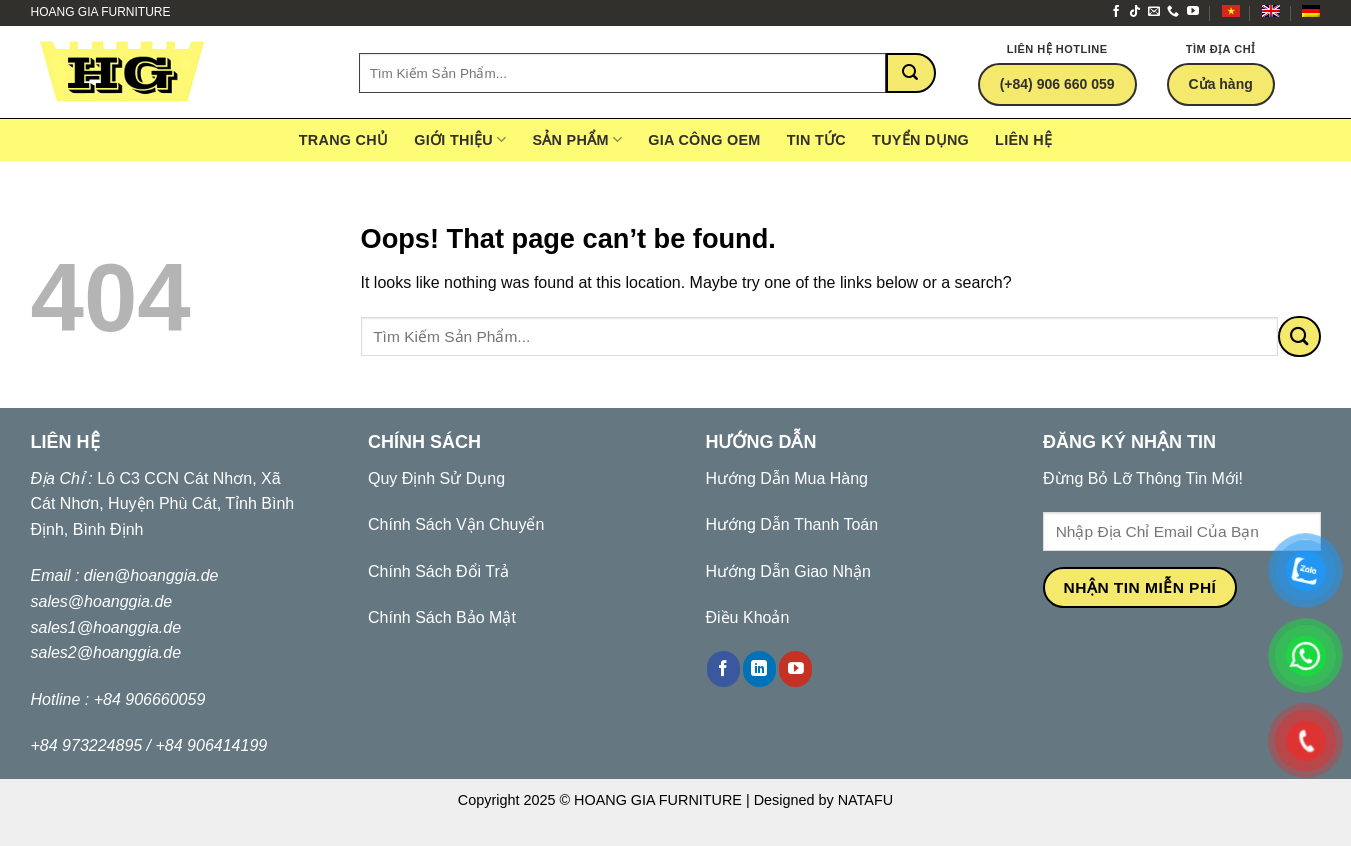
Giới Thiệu (460, 139)
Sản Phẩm (577, 139)
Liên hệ (1023, 140)
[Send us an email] (1154, 12)
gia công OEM (704, 140)
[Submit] (911, 73)
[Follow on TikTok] (1135, 12)
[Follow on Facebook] (1116, 12)
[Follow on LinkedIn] (759, 669)
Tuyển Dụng (920, 140)
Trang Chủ (344, 140)
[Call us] (1173, 12)
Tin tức (816, 140)
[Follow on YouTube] (1193, 12)
